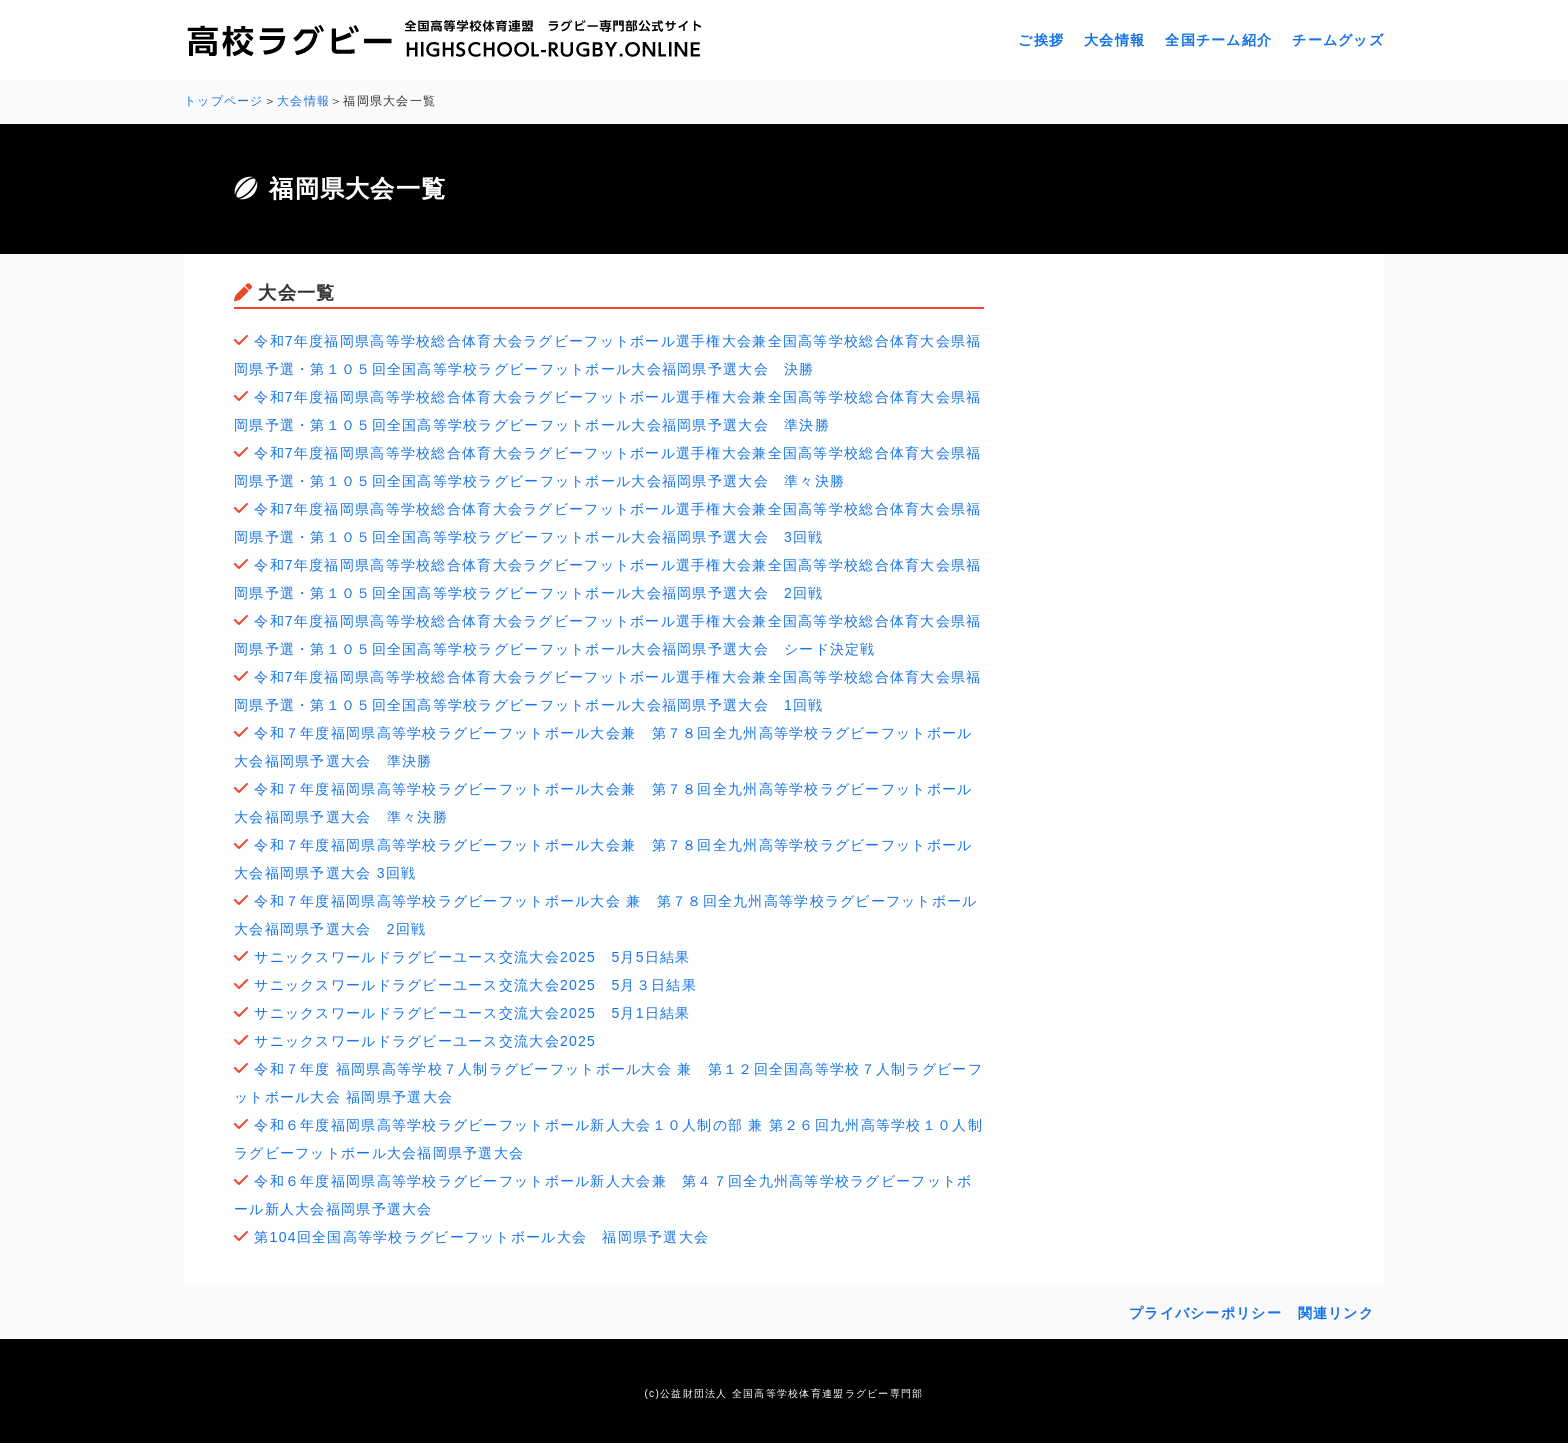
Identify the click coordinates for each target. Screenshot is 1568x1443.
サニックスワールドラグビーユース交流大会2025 (432, 1041)
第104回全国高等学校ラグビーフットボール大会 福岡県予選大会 (481, 1237)
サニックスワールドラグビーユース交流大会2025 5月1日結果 (472, 1013)
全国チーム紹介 (1218, 40)
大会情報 (1114, 40)
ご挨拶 (1041, 40)
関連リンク (1336, 1313)
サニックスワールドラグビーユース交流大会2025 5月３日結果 (475, 985)
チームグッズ (1338, 40)
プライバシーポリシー (1205, 1313)
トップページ (224, 101)
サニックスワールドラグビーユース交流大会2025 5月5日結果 (472, 957)
